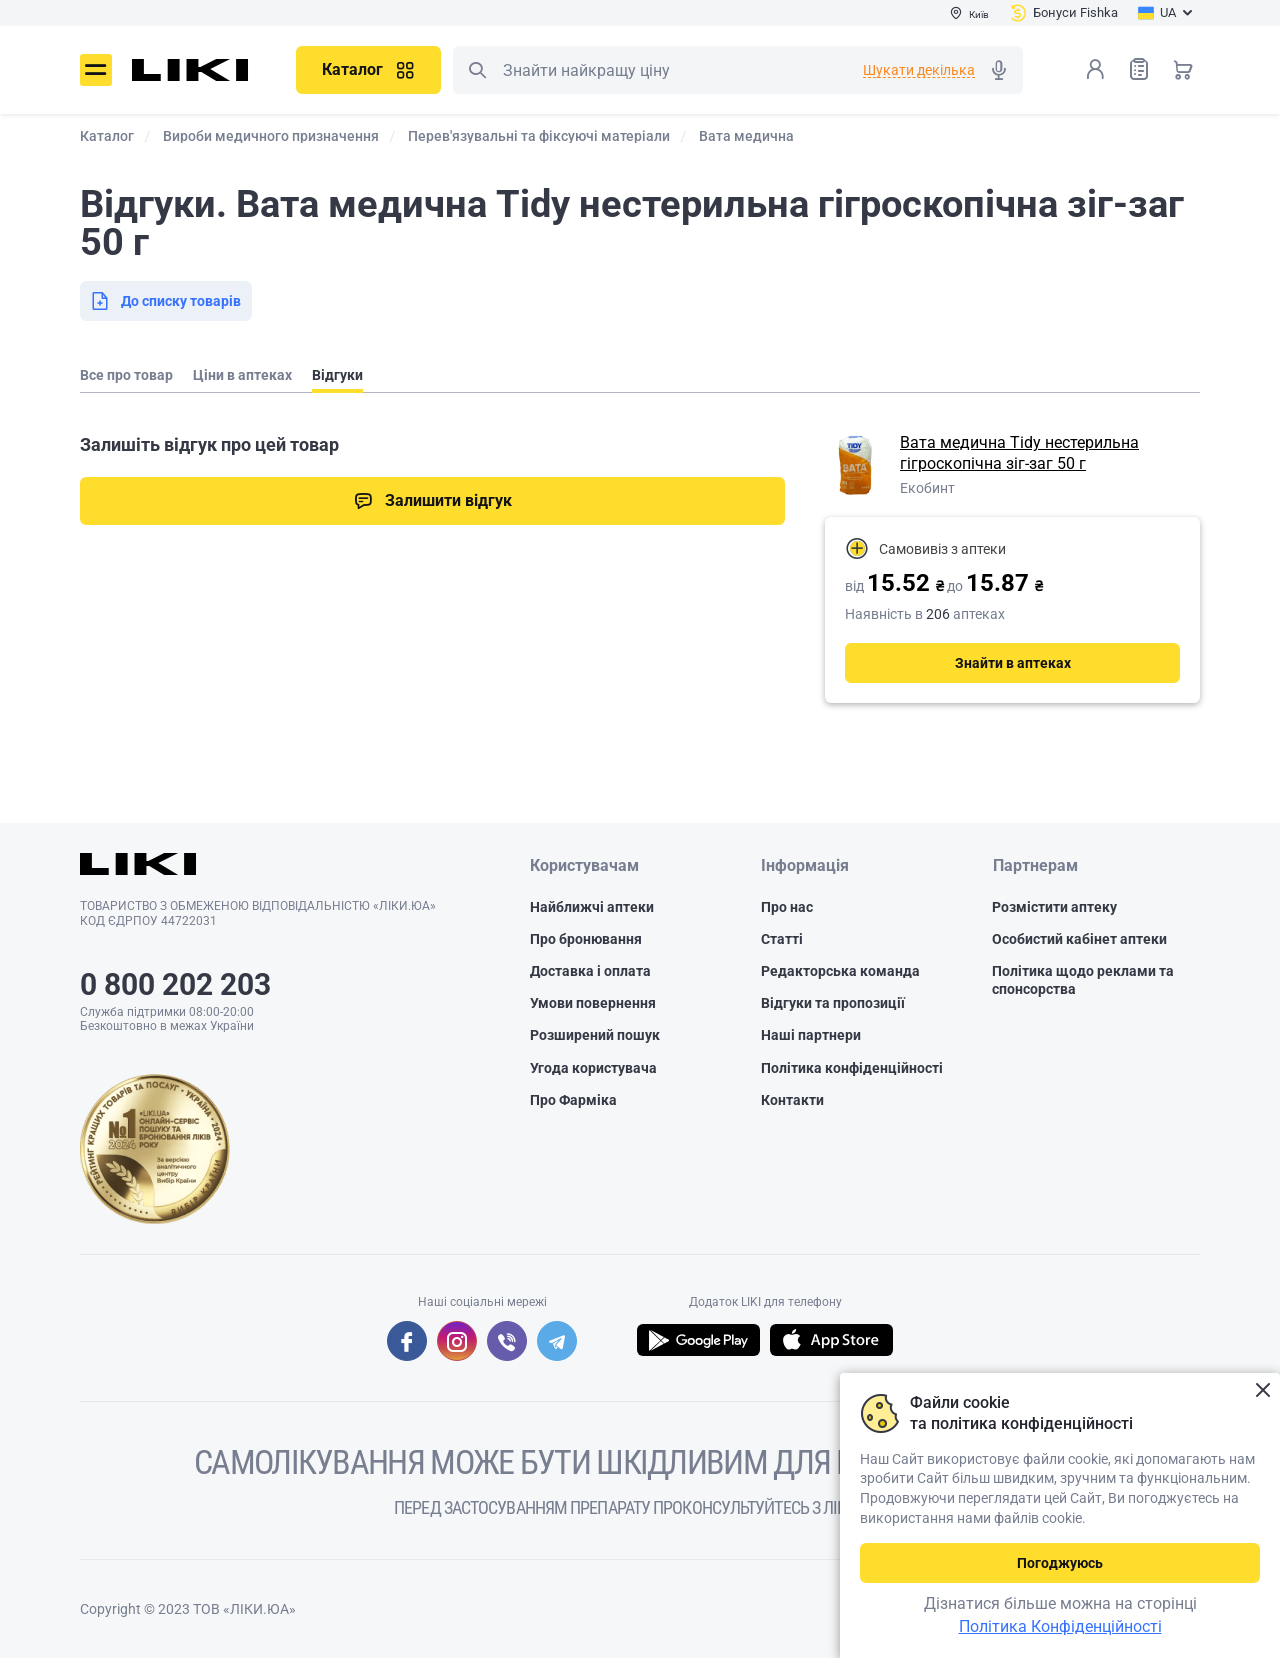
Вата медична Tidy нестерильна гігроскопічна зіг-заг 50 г (1019, 453)
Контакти (792, 1100)
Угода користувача (593, 1068)
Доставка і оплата (590, 971)
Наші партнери (811, 1036)
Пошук (477, 70)
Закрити (1262, 1390)
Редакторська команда (840, 971)
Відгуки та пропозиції (833, 1003)
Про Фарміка (573, 1100)
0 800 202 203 (175, 984)
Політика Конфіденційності (1060, 1626)
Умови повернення (593, 1003)
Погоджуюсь (1060, 1563)
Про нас (787, 907)
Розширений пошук (595, 1036)
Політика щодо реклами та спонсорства (1083, 980)
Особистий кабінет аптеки (1079, 939)
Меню (96, 70)
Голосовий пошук (999, 70)
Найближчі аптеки (592, 907)
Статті (782, 939)
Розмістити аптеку (1054, 907)
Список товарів (1139, 68)
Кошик (1183, 69)
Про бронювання (586, 939)
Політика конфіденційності (852, 1068)
